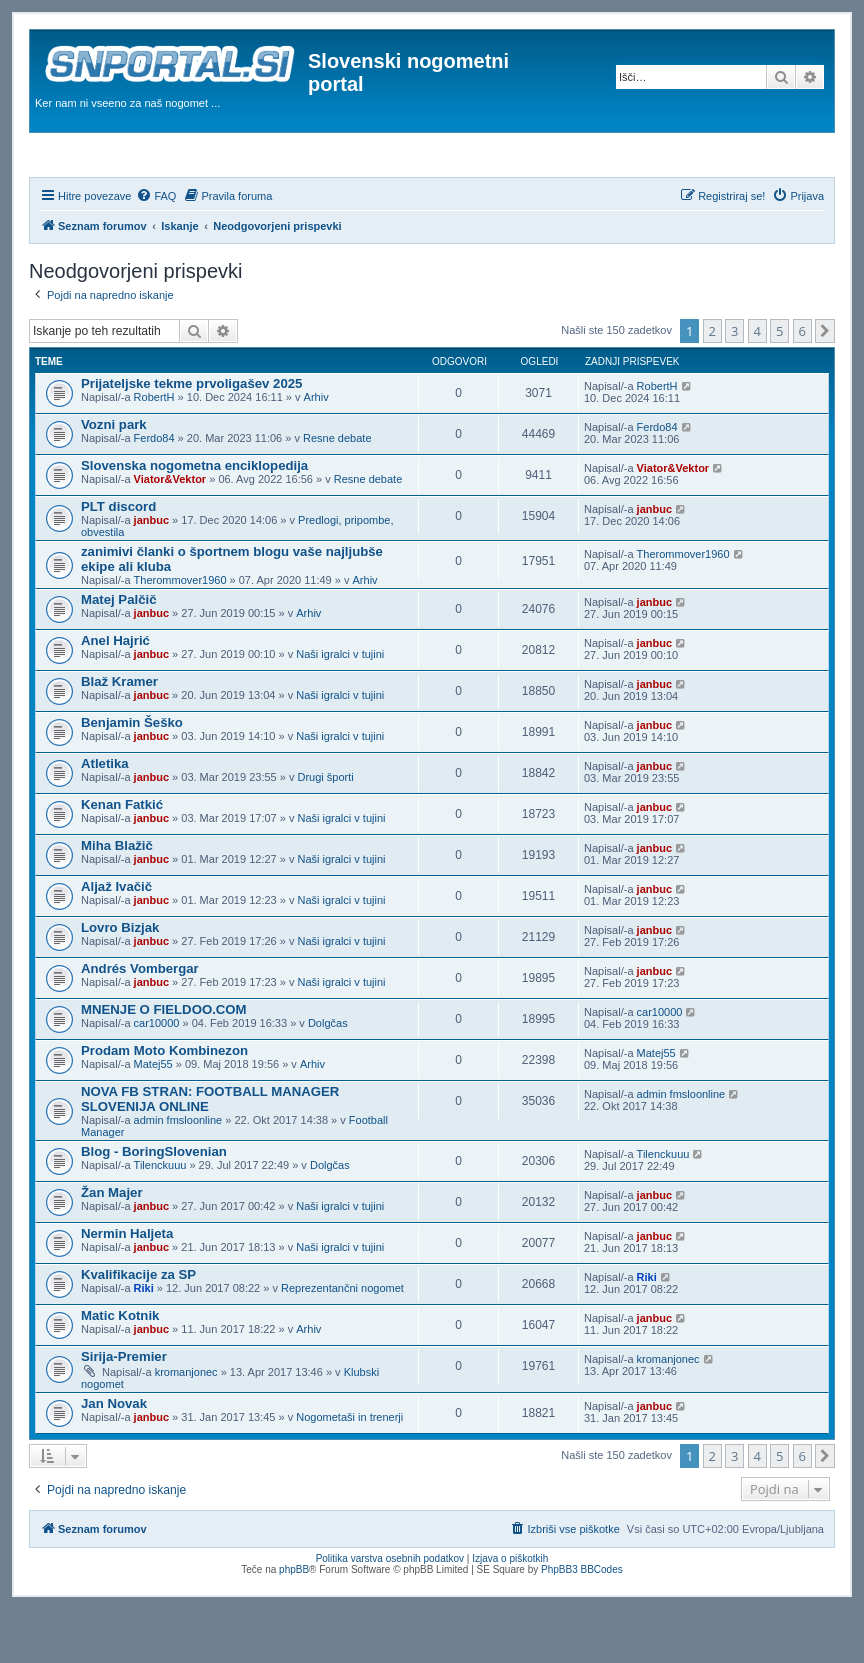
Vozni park (114, 478)
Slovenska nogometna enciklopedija (194, 519)
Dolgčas (328, 1077)
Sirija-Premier (124, 1410)
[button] (825, 385)
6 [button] (802, 385)
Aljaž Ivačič (116, 940)
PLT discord (118, 560)
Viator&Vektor (170, 533)
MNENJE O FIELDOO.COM (164, 1063)
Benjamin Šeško (132, 776)
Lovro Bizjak (120, 981)
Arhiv (316, 451)
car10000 (157, 1077)
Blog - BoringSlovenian (154, 1205)
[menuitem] (156, 250)
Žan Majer (112, 1246)
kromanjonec (186, 1426)
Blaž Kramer (119, 735)
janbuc (151, 574)
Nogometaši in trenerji (349, 1471)
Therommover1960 (180, 634)
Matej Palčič (119, 653)
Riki (144, 1342)
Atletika (105, 817)
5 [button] (779, 385)
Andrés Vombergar (140, 1022)
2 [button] (712, 385)
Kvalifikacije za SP (138, 1328)
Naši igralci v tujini (340, 708)
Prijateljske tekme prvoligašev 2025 (191, 437)
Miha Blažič (117, 899)
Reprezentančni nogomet (342, 1342)
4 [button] (757, 385)
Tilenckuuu (160, 1219)
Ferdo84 (154, 492)
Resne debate (337, 492)
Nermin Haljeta (127, 1287)
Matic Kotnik (120, 1369)
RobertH (154, 451)
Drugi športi (325, 831)
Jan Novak (114, 1457)
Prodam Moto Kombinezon (164, 1104)
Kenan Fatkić (122, 858)
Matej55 (153, 1118)
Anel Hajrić (115, 694)
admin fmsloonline (178, 1174)
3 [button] (734, 385)
